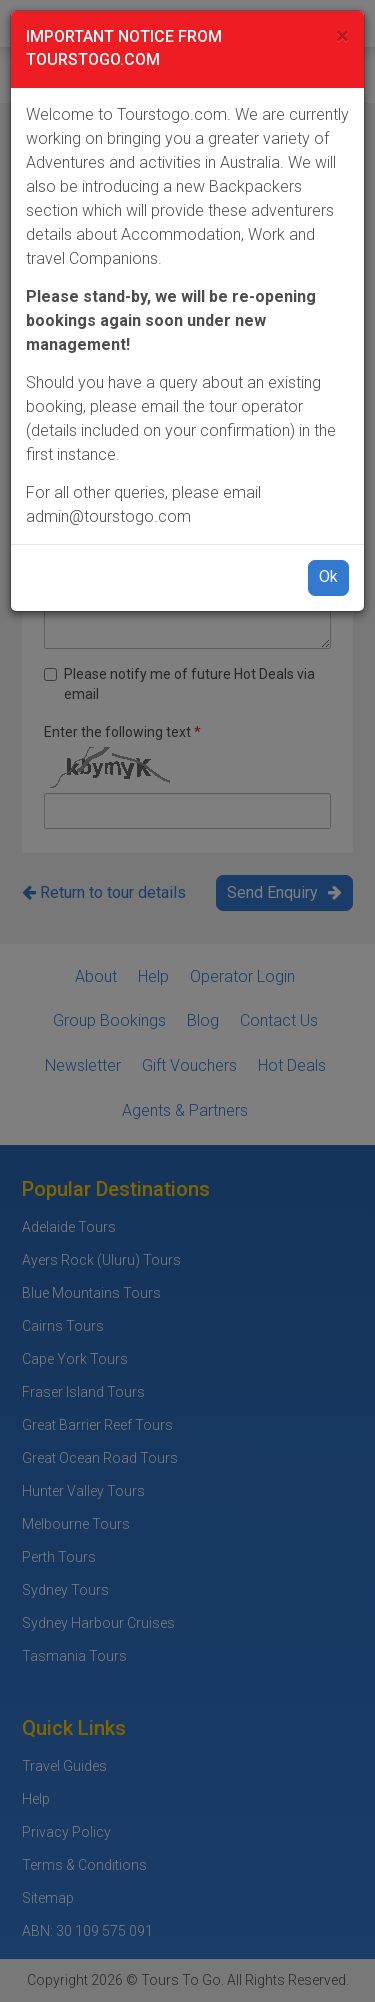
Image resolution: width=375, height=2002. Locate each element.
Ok (328, 576)
